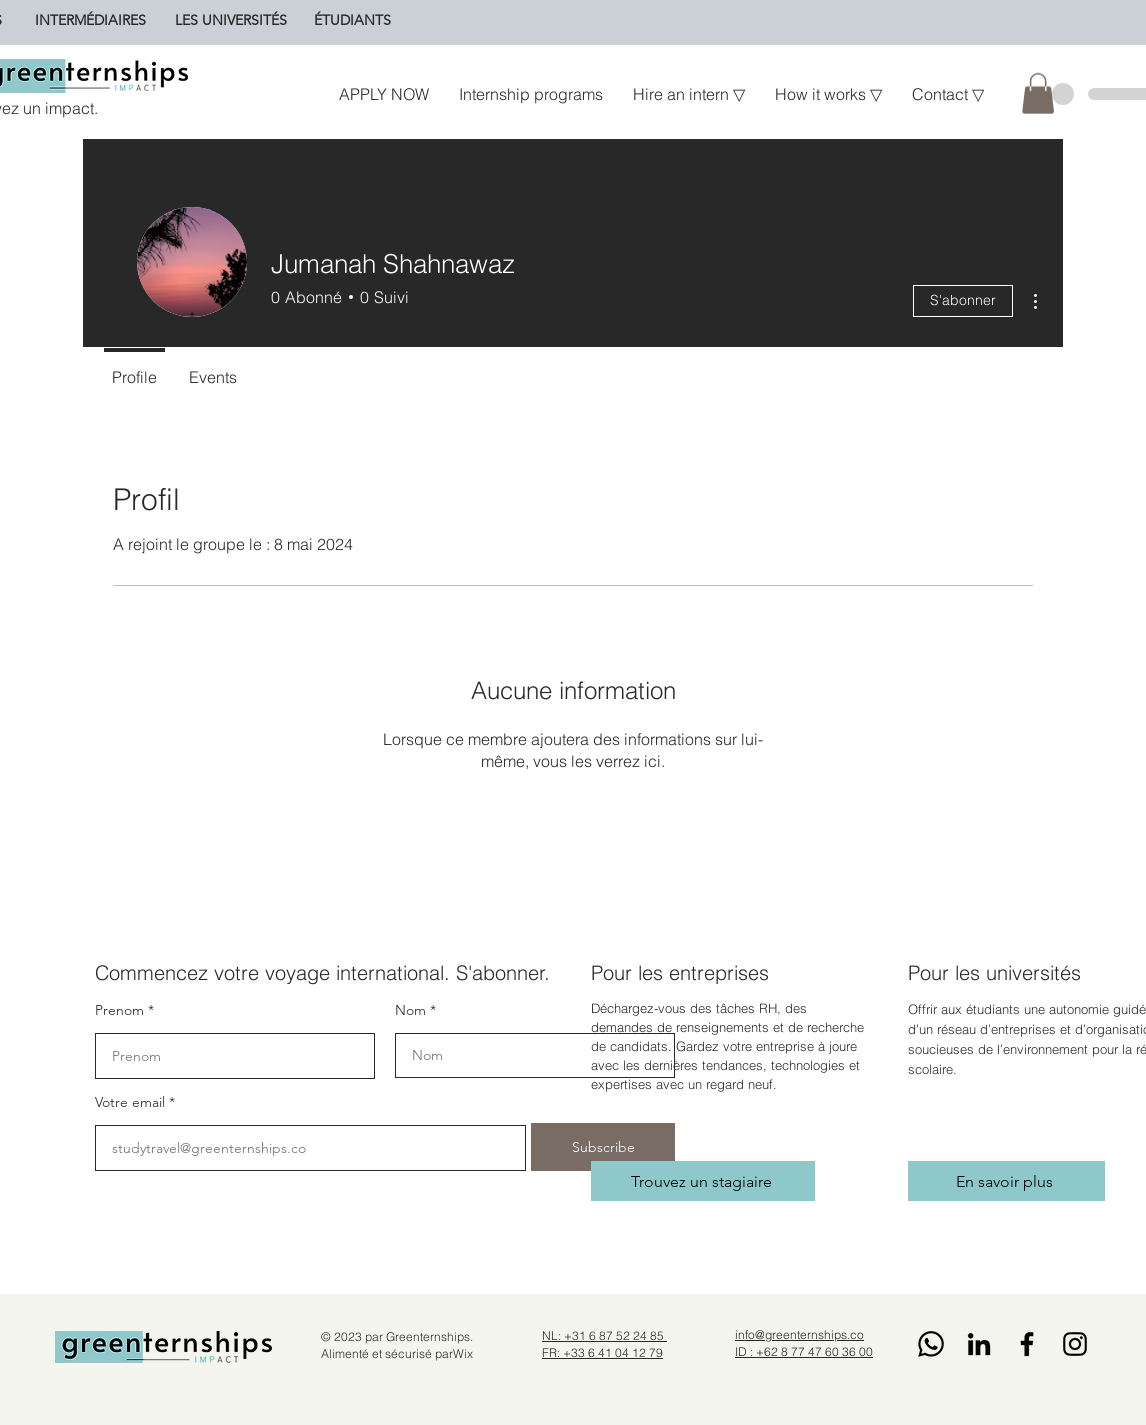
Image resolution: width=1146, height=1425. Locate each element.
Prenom (119, 1010)
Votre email (130, 1102)
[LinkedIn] (979, 1344)
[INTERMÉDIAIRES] (90, 20)
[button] (1038, 93)
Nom (410, 1010)
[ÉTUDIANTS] (352, 20)
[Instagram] (1075, 1344)
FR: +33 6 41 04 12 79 (602, 1352)
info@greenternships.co (799, 1334)
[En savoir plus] (1006, 1181)
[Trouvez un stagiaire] (703, 1181)
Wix (463, 1353)
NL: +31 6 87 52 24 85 (604, 1335)
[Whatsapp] (931, 1344)
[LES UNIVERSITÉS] (231, 20)
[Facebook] (1027, 1344)
